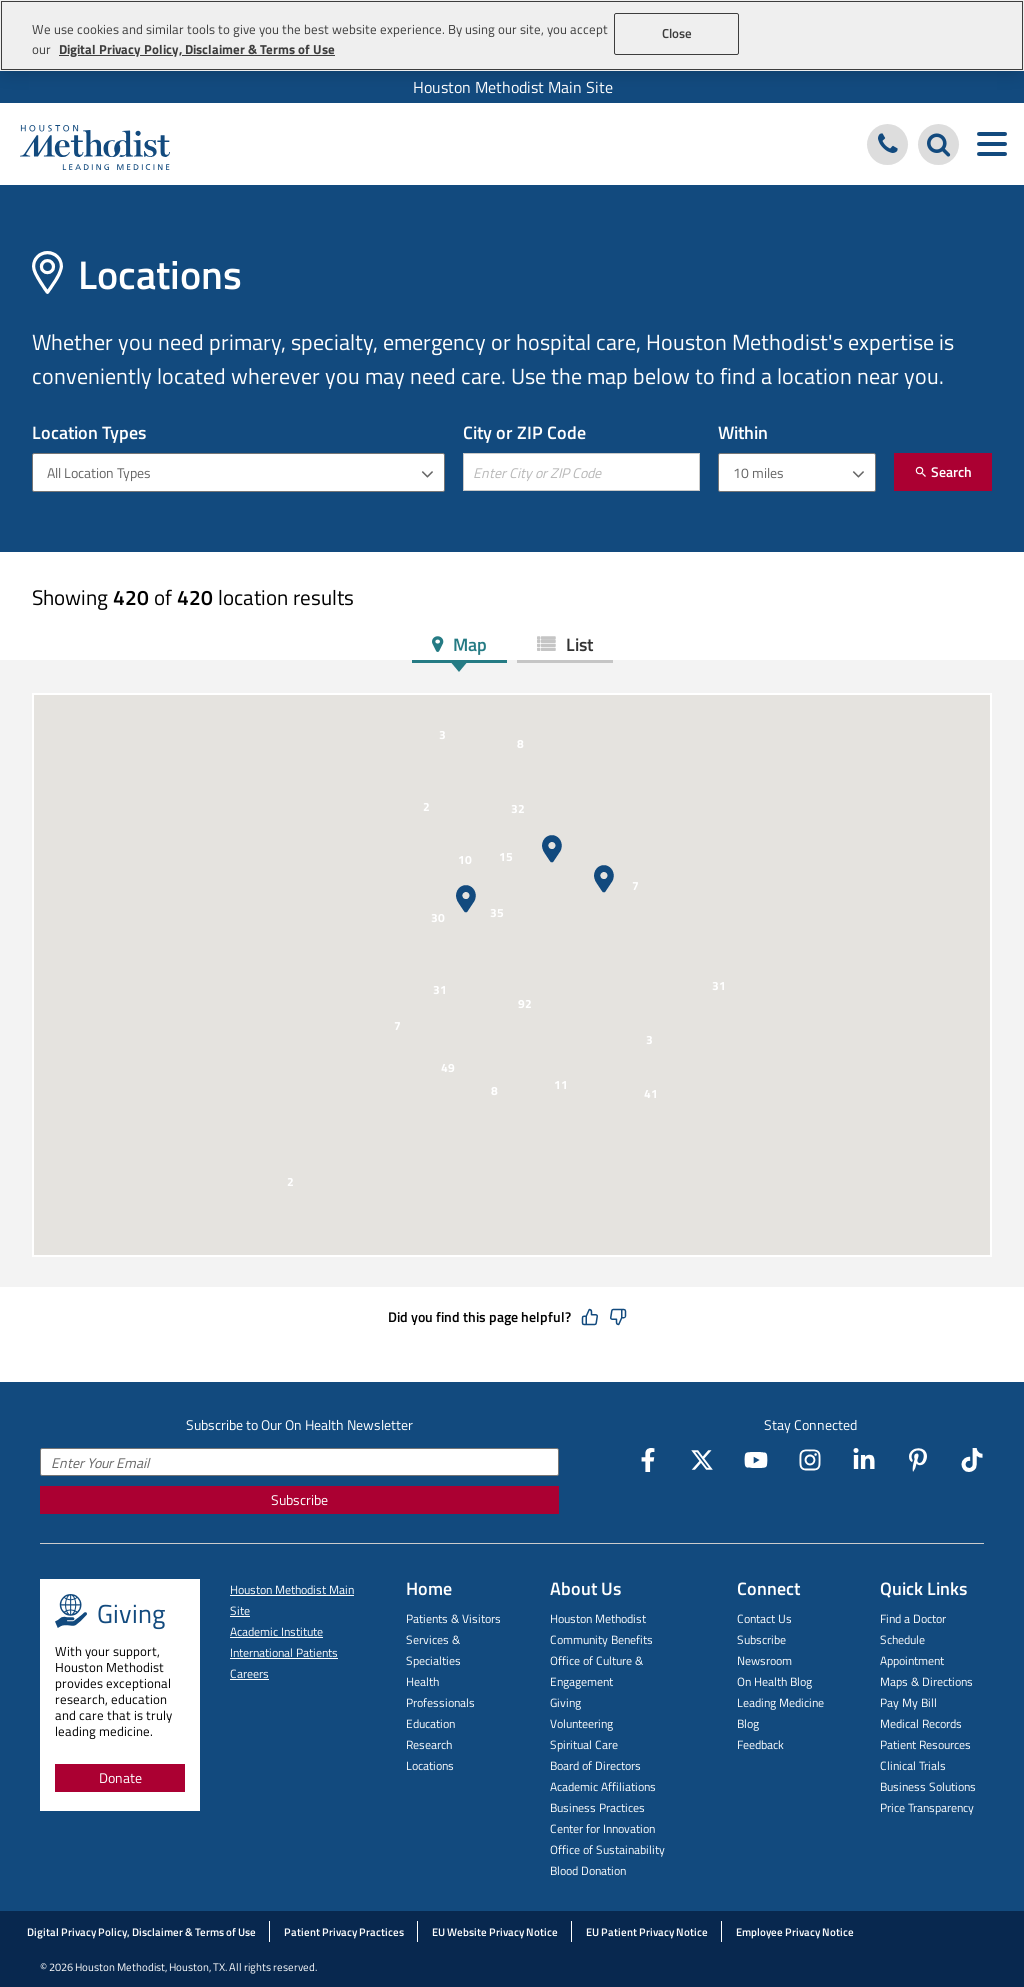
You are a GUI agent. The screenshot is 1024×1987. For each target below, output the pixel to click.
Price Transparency (927, 1807)
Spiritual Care (584, 1744)
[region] (512, 35)
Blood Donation (588, 1870)
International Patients (284, 1652)
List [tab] (577, 644)
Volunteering (581, 1723)
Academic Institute (276, 1631)
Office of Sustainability (607, 1849)
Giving (565, 1702)
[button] (604, 879)
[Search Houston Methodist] (938, 144)
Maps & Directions (926, 1681)
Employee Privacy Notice (795, 1932)
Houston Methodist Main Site (513, 87)
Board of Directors (595, 1765)
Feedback (760, 1744)
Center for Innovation (602, 1828)
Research (429, 1744)
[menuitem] (512, 87)
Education (430, 1723)
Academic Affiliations (603, 1786)
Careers (249, 1673)
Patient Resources (925, 1744)
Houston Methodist (598, 1618)
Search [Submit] (943, 471)
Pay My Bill (908, 1702)
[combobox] (238, 472)
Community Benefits (601, 1639)
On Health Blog (774, 1681)
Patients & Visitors (453, 1618)
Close (677, 33)
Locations (430, 1765)
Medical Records (921, 1723)
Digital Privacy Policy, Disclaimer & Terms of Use (141, 1932)
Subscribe (299, 1499)
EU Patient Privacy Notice (647, 1932)
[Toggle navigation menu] (991, 144)
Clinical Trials (913, 1765)
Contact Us (764, 1618)
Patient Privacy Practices (344, 1932)
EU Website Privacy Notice (495, 1932)
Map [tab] (468, 644)
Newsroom (764, 1660)
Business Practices (597, 1807)
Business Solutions (928, 1786)
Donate (120, 1777)
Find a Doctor (913, 1618)
